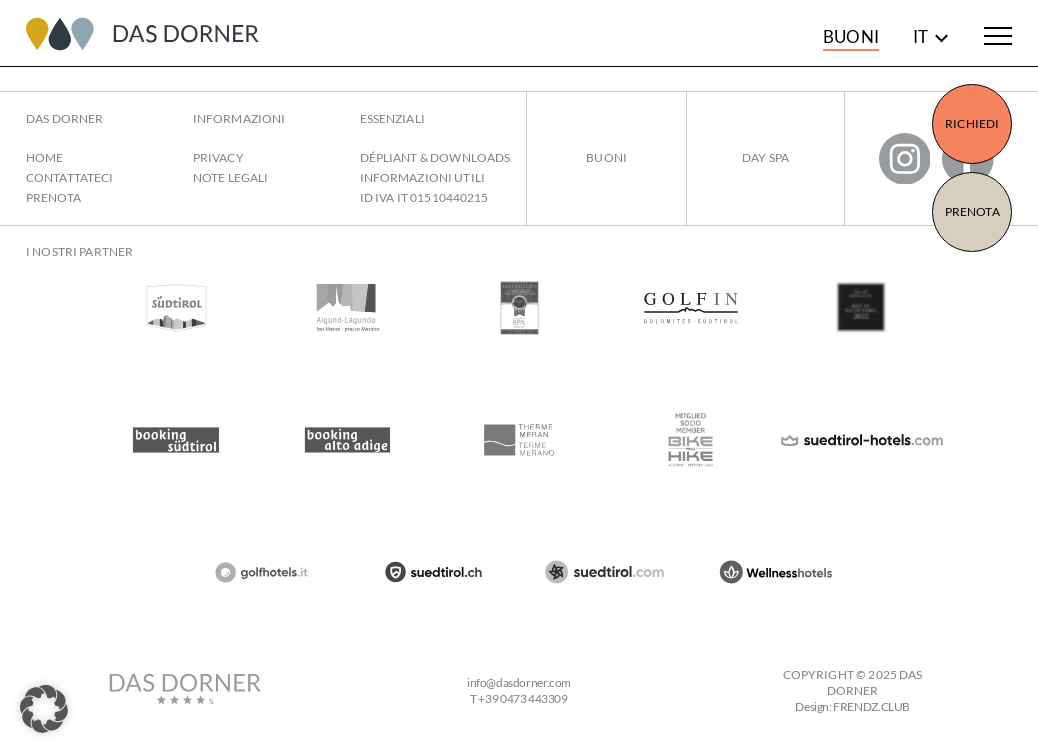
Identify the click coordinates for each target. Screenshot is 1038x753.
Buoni (851, 36)
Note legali (230, 177)
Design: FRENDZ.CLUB (852, 706)
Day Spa (765, 157)
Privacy (218, 157)
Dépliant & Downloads (435, 157)
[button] (44, 709)
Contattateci (69, 177)
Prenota (972, 211)
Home (44, 157)
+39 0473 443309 (522, 698)
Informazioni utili (422, 177)
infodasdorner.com (519, 682)
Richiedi (972, 123)
